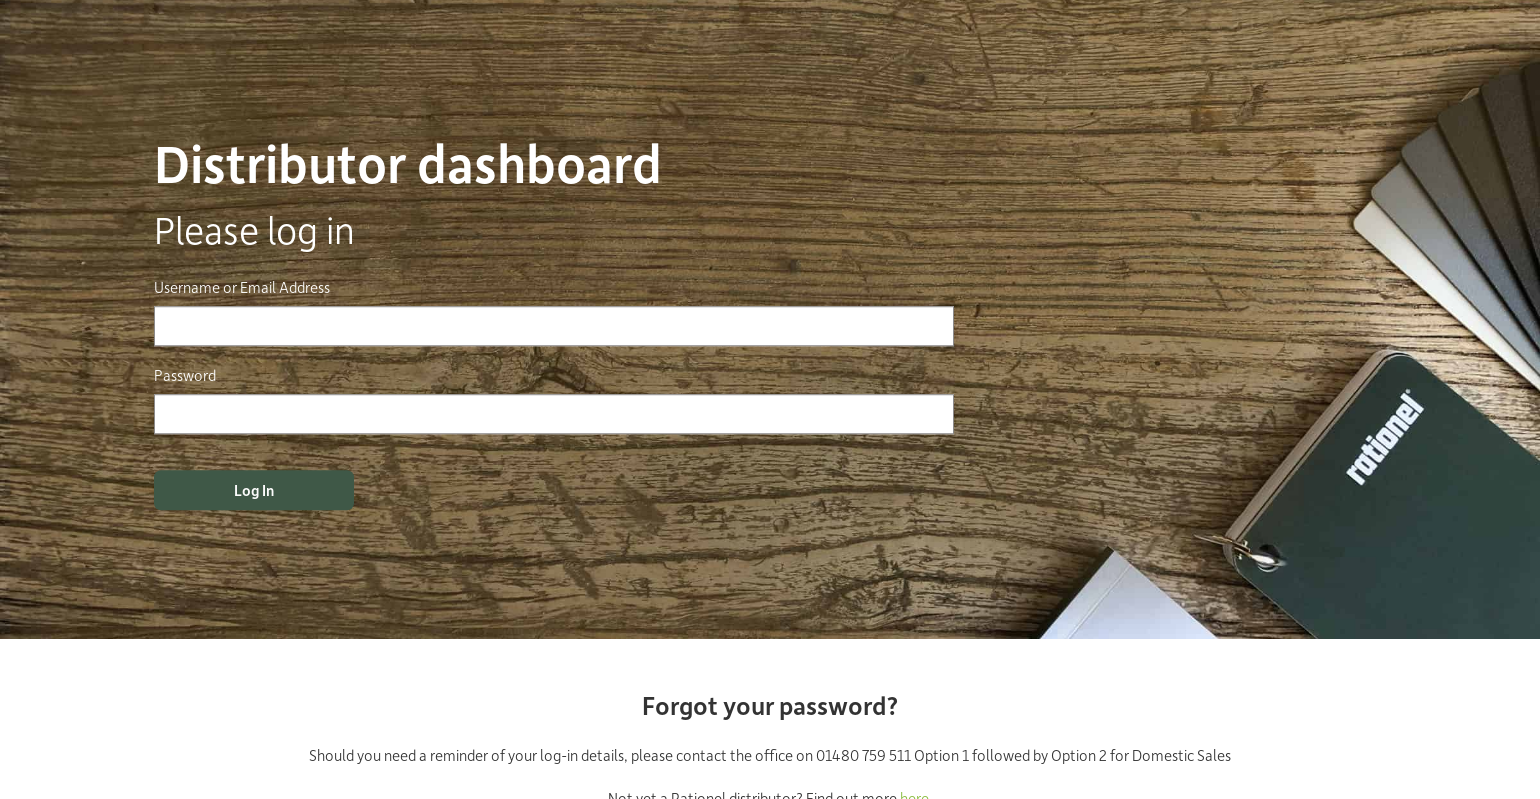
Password (185, 375)
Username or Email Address (242, 287)
